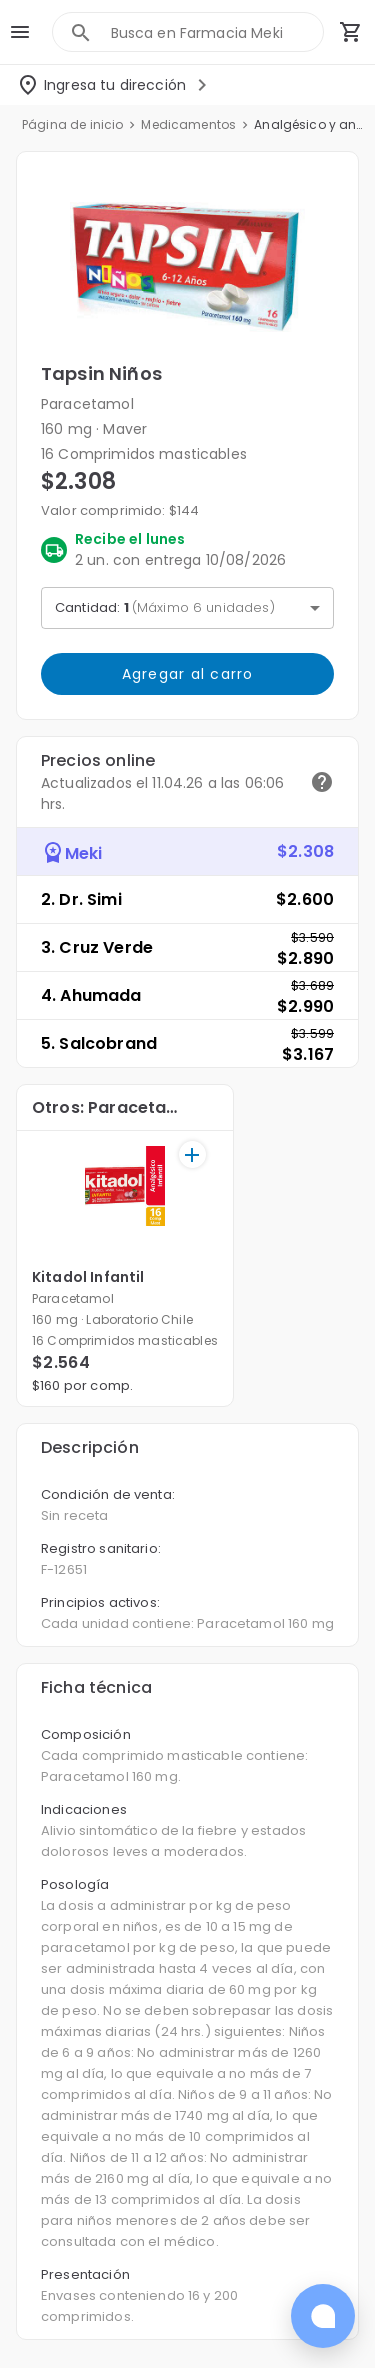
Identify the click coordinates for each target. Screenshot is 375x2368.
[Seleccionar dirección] (115, 85)
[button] (187, 267)
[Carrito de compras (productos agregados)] (351, 32)
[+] (192, 1154)
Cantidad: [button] (165, 607)
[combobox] (217, 32)
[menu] (20, 32)
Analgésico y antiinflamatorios (309, 124)
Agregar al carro (187, 674)
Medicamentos (188, 124)
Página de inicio (72, 124)
